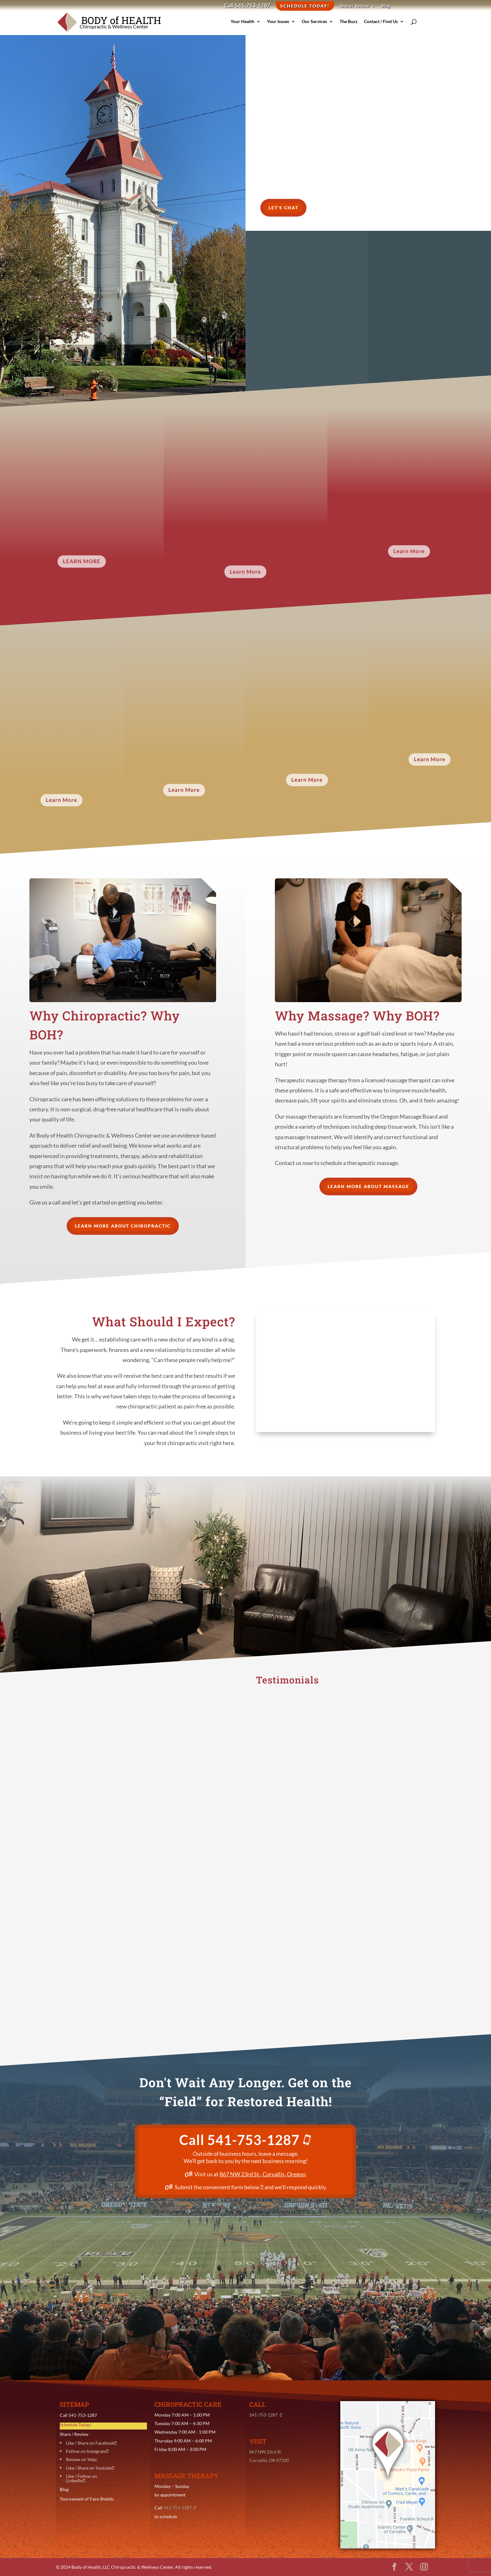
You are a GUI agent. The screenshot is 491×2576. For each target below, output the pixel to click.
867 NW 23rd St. (265, 2451)
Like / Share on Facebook (90, 2443)
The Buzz (335, 26)
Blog (385, 6)
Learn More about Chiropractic (123, 1225)
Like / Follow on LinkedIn (81, 2478)
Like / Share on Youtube (89, 2468)
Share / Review (354, 6)
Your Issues (267, 26)
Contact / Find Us (368, 26)
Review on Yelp (81, 2459)
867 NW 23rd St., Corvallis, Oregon (263, 2174)
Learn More (81, 561)
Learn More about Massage (368, 1186)
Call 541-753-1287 (247, 6)
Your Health (231, 26)
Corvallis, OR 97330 (269, 2460)
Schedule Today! (305, 6)
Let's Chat (283, 207)
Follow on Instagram (86, 2451)
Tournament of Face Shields (87, 2499)
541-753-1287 (259, 2140)
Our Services (301, 26)
